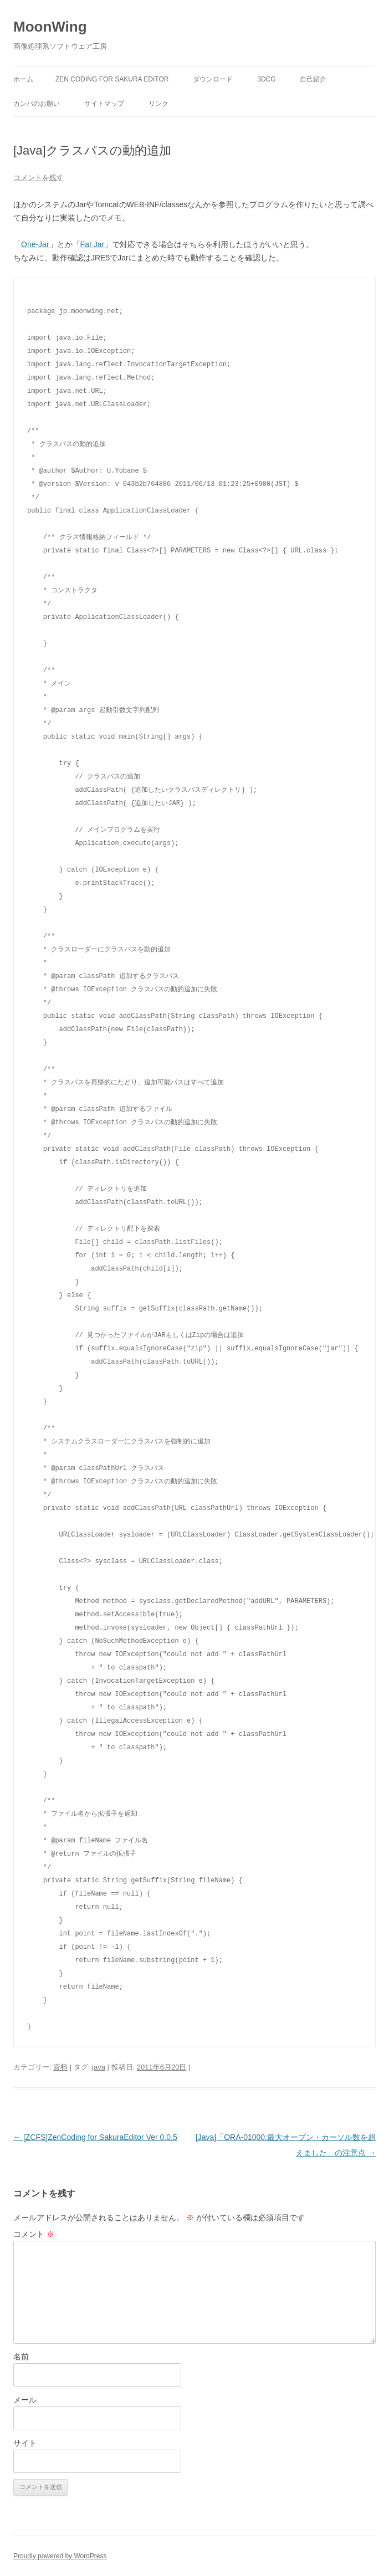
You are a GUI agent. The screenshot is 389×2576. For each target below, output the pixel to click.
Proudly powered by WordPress (60, 2556)
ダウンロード (213, 79)
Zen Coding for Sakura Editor (111, 79)
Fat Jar (92, 244)
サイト (25, 2443)
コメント (33, 2234)
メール (25, 2399)
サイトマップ (104, 103)
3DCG (266, 79)
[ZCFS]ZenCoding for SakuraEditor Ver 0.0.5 (95, 2137)
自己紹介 (313, 79)
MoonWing (50, 26)
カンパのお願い (36, 103)
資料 (60, 2067)
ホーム (23, 79)
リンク (158, 103)
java (98, 2067)
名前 (21, 2356)
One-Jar (35, 244)
